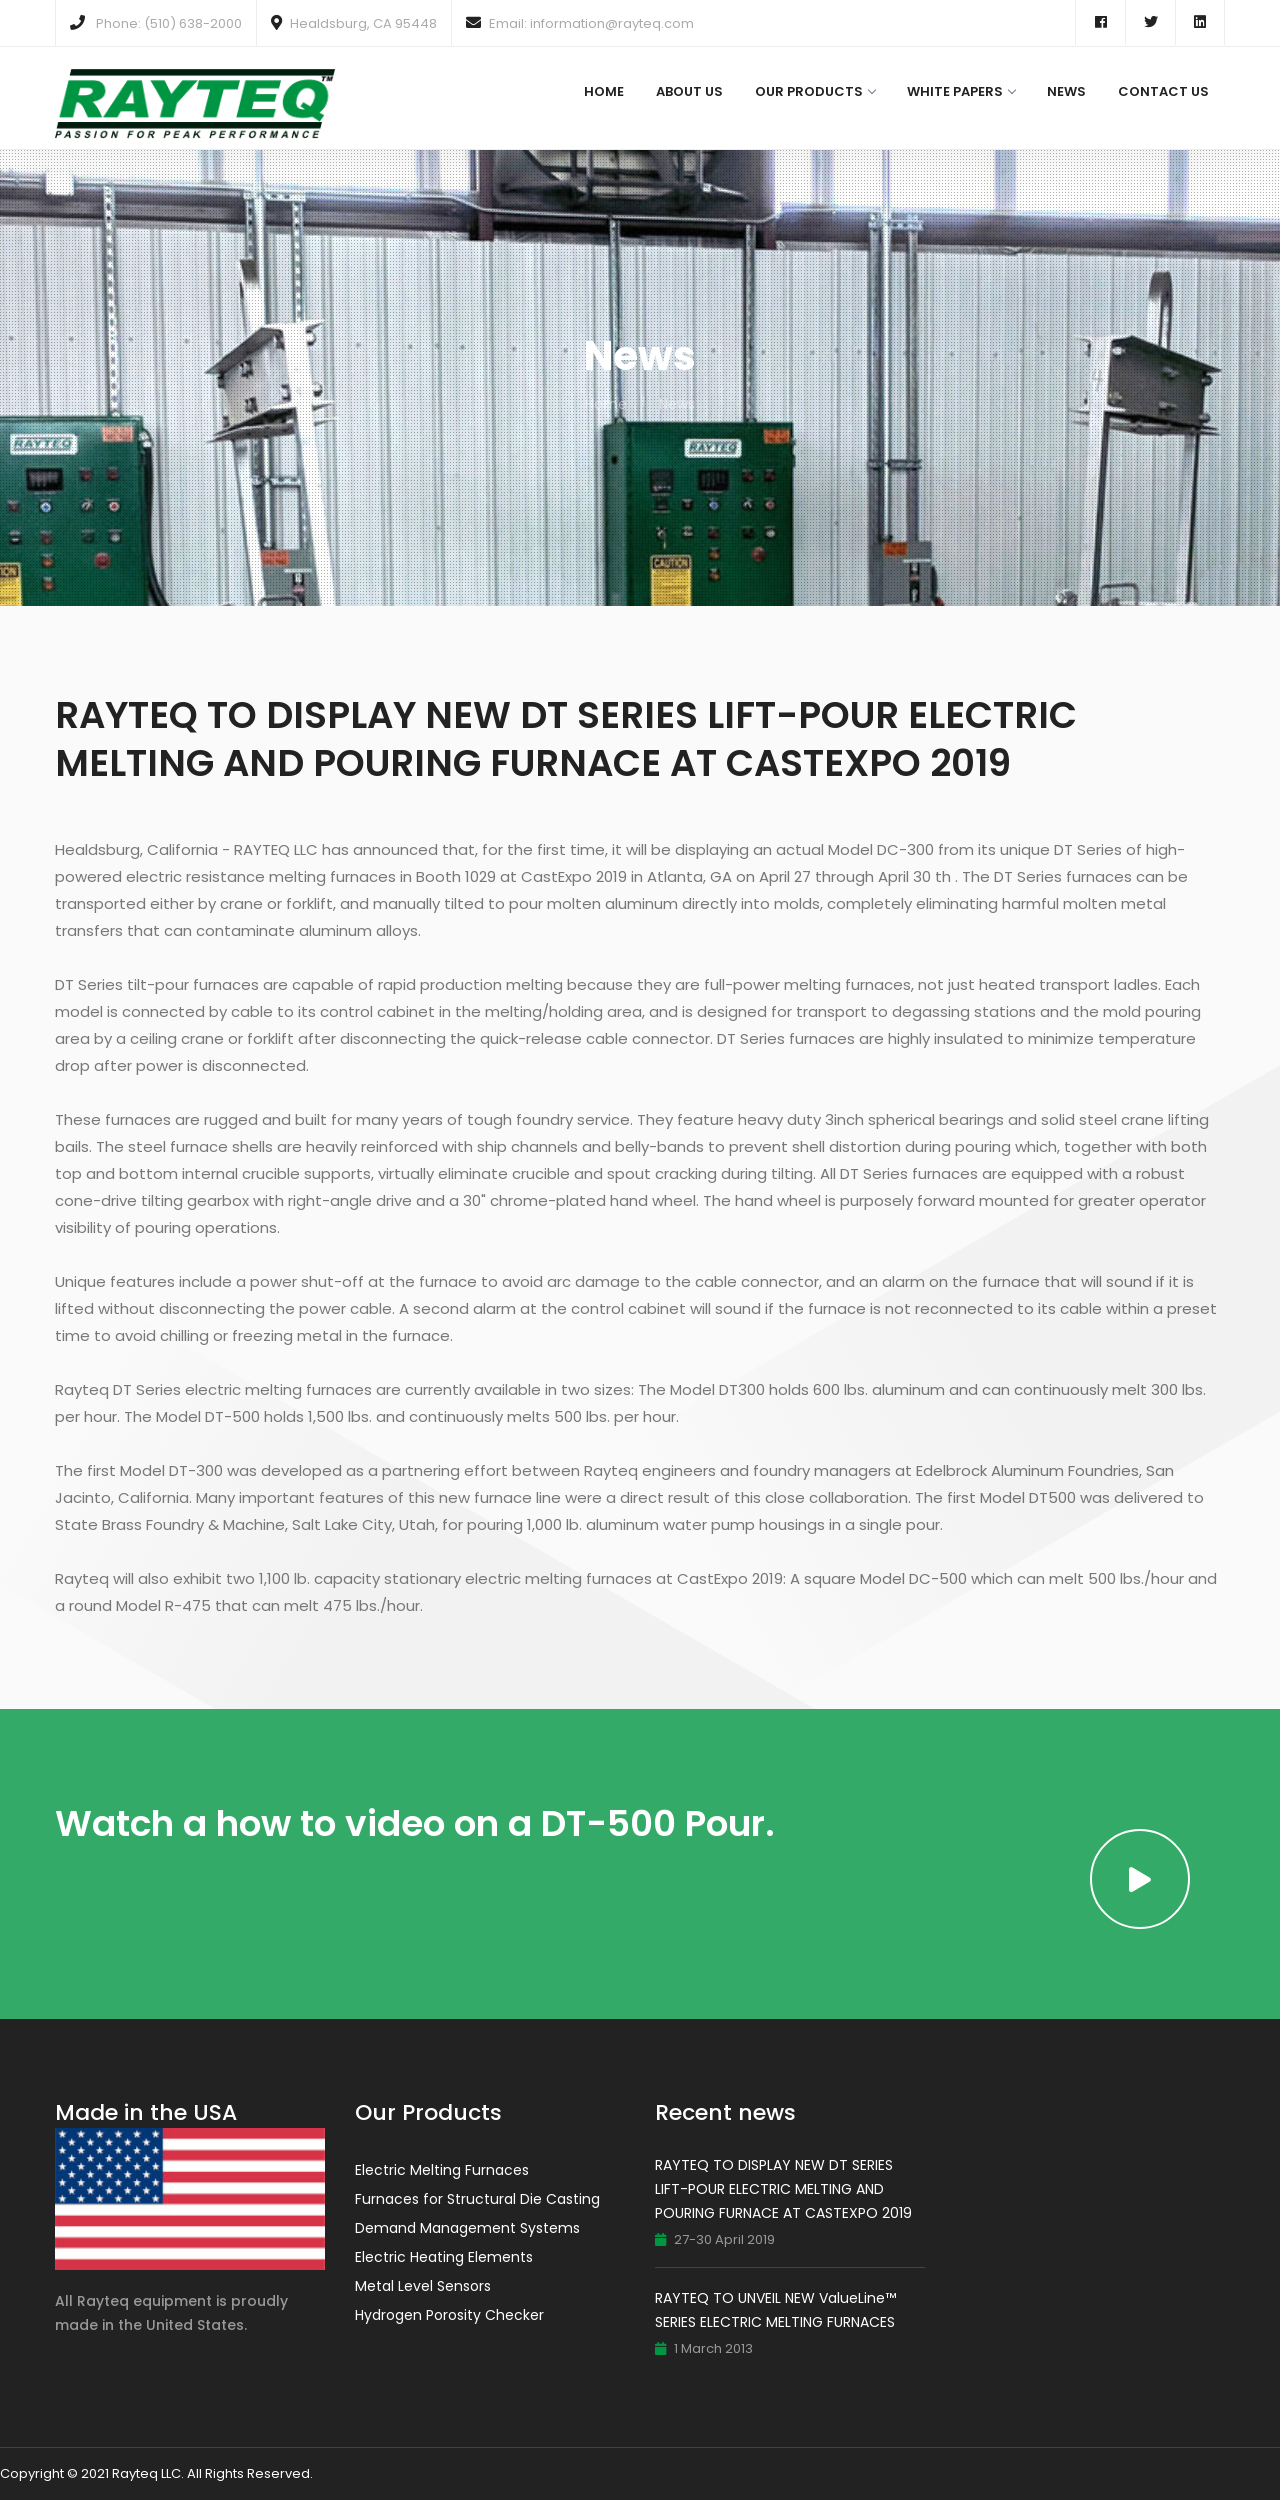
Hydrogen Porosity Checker (449, 2315)
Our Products (815, 91)
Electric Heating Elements (444, 2257)
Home (604, 91)
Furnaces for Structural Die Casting (477, 2199)
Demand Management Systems (467, 2228)
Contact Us (1163, 91)
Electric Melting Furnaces (442, 2170)
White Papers (961, 91)
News (1066, 91)
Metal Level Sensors (423, 2286)
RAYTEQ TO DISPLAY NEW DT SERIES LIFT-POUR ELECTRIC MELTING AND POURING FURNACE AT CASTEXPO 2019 (783, 2189)
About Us (689, 91)
